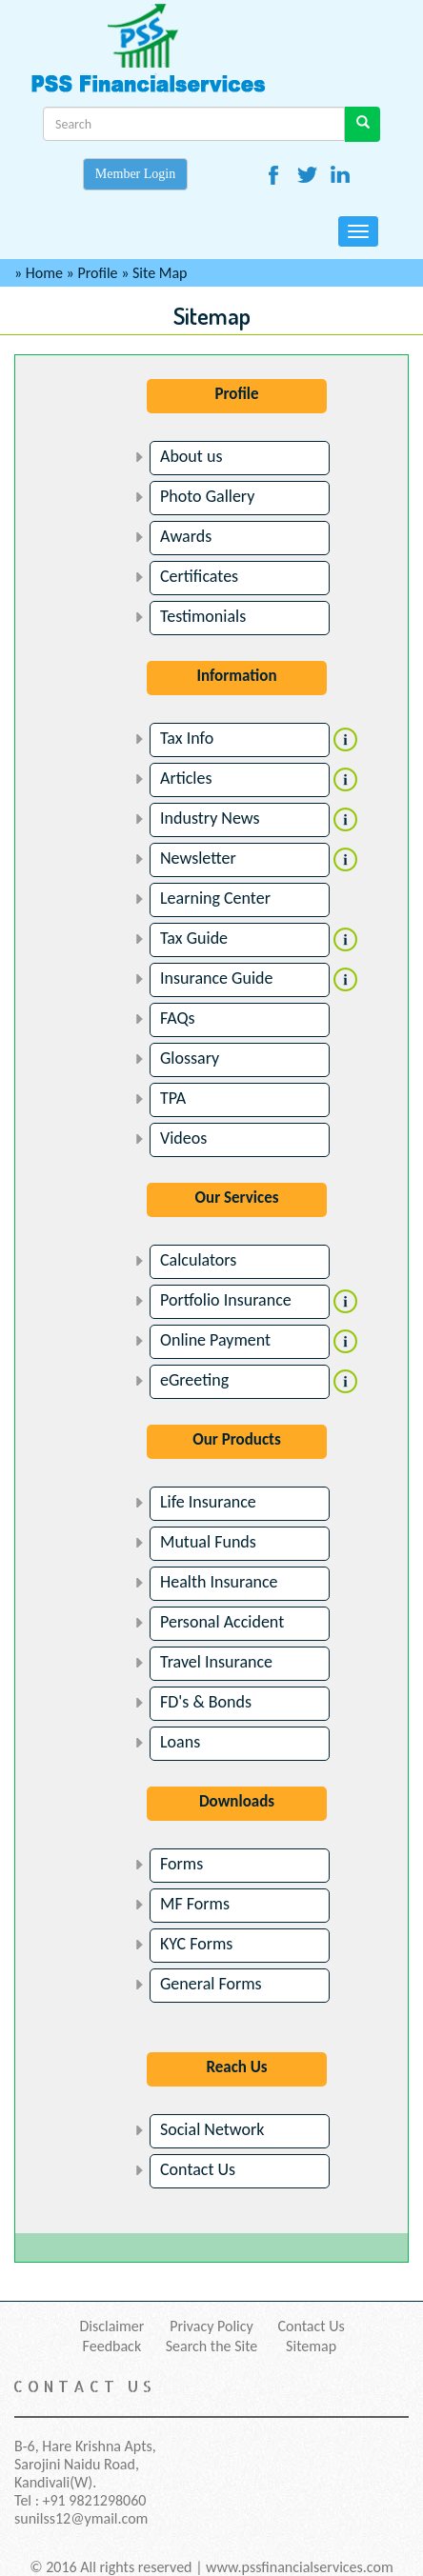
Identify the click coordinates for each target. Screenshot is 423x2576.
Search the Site (212, 2346)
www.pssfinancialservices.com (299, 2567)
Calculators (198, 1259)
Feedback (112, 2346)
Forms (181, 1863)
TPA (173, 1098)
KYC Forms (196, 1943)
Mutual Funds (208, 1541)
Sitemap (311, 2346)
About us (191, 456)
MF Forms (195, 1903)
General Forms (211, 1983)
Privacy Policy (211, 2326)
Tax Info (186, 738)
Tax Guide (194, 938)
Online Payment (215, 1339)
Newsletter (198, 858)
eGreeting (194, 1379)
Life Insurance (208, 1501)
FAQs (177, 1018)
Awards (186, 536)
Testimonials (203, 616)
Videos (183, 1138)
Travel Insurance (216, 1661)
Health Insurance (219, 1581)
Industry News (210, 818)
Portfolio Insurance (226, 1299)
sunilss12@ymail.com (81, 2518)
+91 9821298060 (95, 2500)
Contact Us (197, 2169)
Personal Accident (222, 1621)
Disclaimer (111, 2326)
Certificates (199, 576)
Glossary (189, 1058)
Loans (180, 1741)
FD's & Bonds (206, 1701)
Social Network (212, 2129)
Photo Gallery (207, 496)
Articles (186, 778)
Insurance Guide (216, 978)
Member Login (135, 174)
